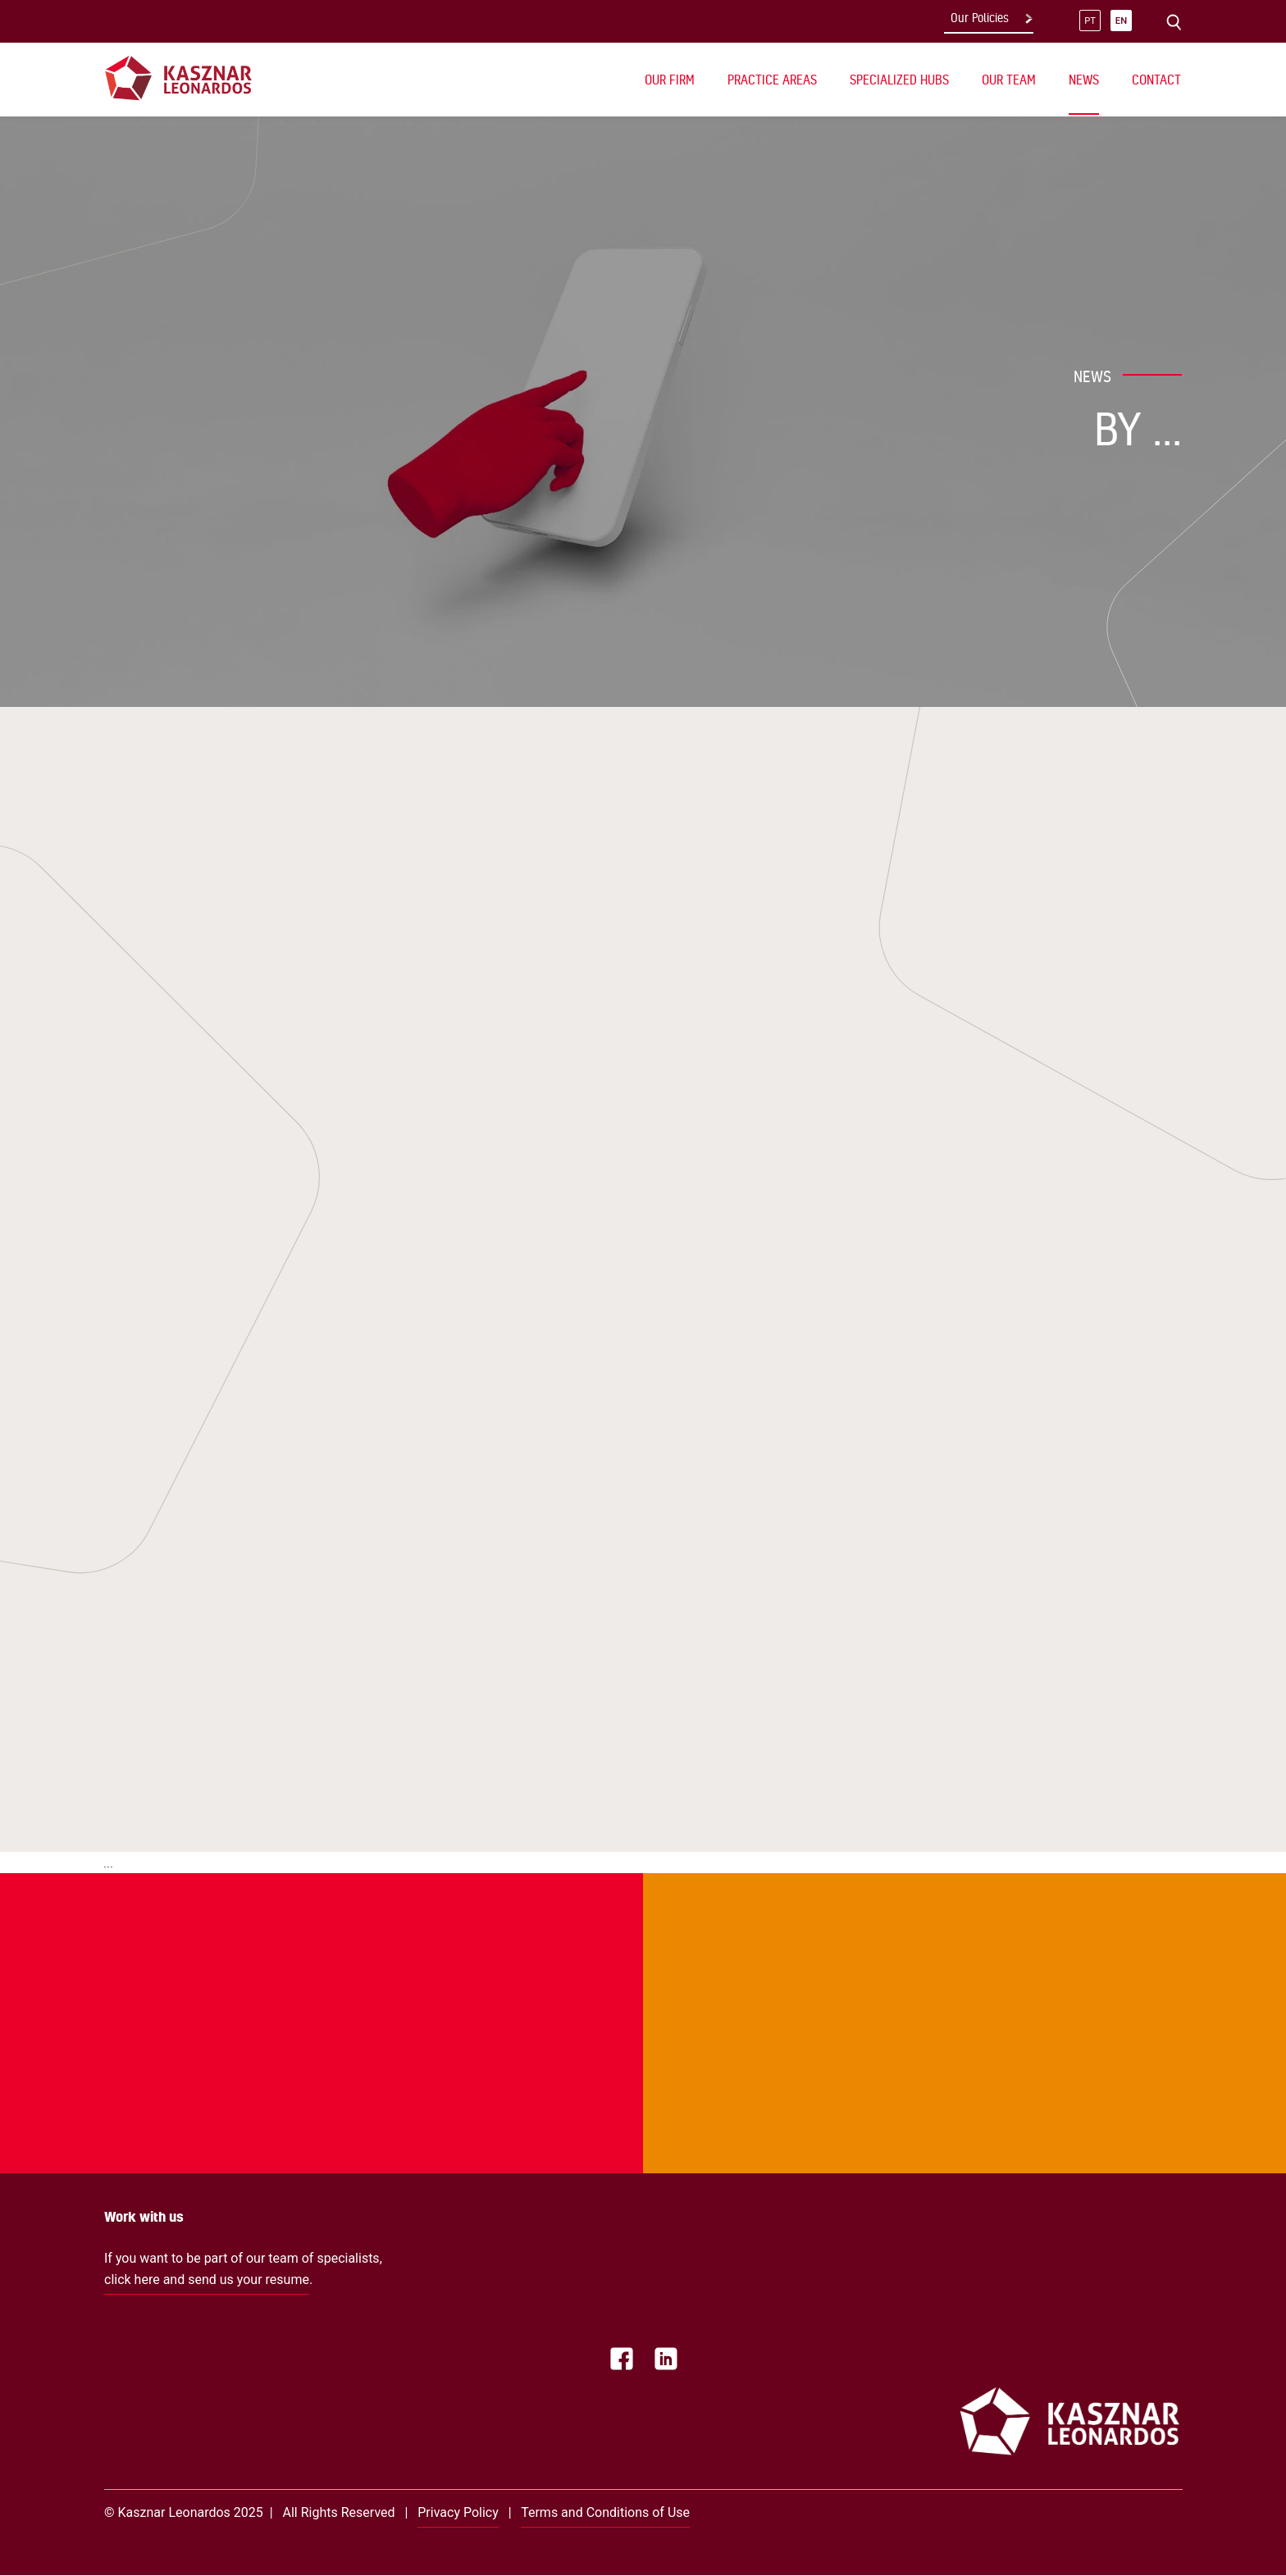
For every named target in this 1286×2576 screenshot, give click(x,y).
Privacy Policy (458, 2512)
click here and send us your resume (206, 2279)
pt (1090, 21)
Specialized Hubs (899, 79)
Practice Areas (772, 79)
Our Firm (670, 79)
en (1121, 21)
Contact (1156, 79)
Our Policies (980, 18)
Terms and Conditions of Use (605, 2512)
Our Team (1009, 79)
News (1084, 79)
